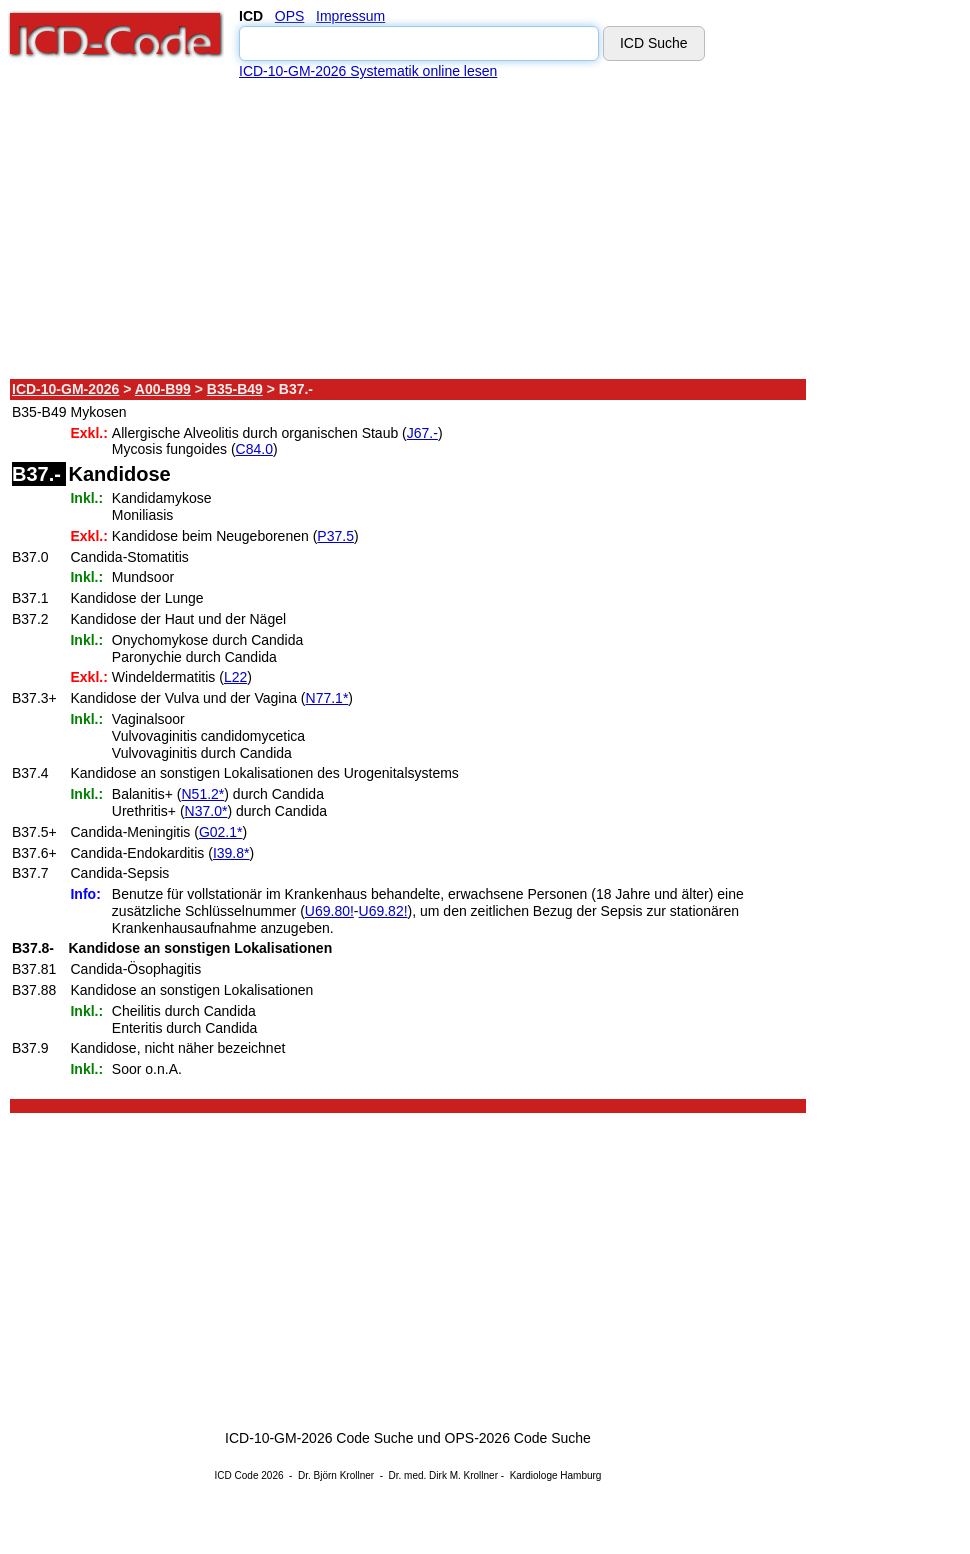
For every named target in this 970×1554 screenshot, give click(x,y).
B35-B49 (235, 389)
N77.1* (327, 698)
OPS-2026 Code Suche (518, 1438)
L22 (235, 677)
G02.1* (221, 832)
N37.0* (206, 811)
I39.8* (231, 853)
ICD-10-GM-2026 (65, 389)
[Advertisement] (409, 229)
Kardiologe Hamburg (556, 1475)
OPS (290, 16)
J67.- (422, 433)
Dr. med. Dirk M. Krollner (443, 1475)
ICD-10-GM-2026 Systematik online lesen (368, 71)
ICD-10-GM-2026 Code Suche (319, 1438)
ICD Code (237, 1475)
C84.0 (254, 449)
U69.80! (329, 911)
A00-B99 (163, 389)
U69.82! (383, 911)
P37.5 (335, 536)
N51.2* (203, 794)
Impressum (350, 16)
